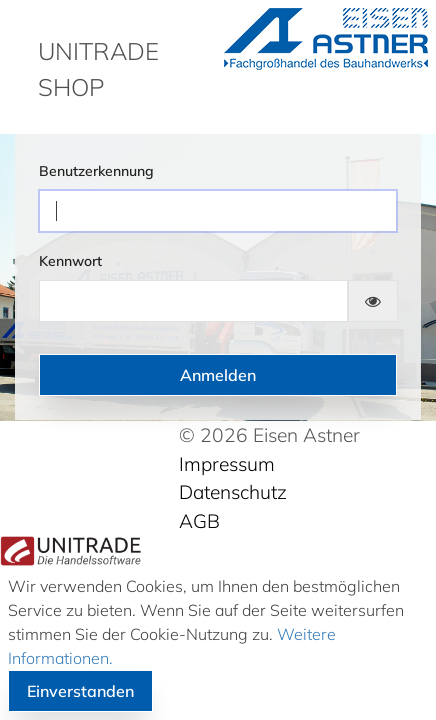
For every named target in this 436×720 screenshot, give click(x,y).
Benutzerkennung (96, 171)
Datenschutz (233, 492)
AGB (199, 521)
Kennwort (70, 261)
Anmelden (218, 375)
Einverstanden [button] (80, 691)
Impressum (227, 464)
